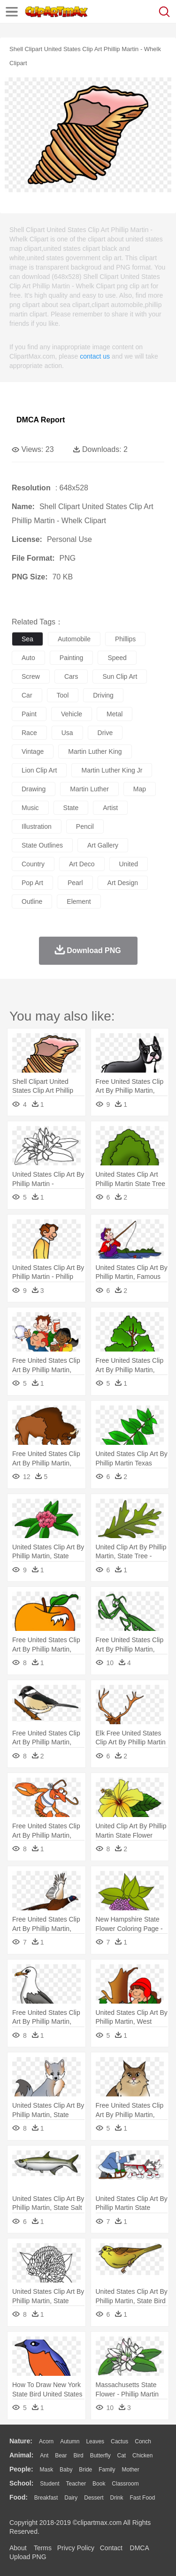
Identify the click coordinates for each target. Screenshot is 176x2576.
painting (72, 657)
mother (130, 2469)
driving (103, 695)
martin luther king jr (111, 770)
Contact (111, 2548)
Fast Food (142, 2497)
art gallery (102, 845)
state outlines (42, 845)
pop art (32, 882)
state (71, 807)
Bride (85, 2469)
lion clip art (39, 770)
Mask (46, 2469)
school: (21, 2483)
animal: (21, 2455)
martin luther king (95, 751)
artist (110, 807)
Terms (43, 2548)
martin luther (89, 789)
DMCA (139, 2548)
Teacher (76, 2483)
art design (122, 882)
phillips (125, 639)
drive (105, 732)
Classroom (125, 2483)
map (139, 789)
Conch (143, 2441)
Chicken (142, 2455)
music (30, 807)
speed (116, 657)
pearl (75, 882)
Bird (78, 2455)
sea (27, 639)
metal (114, 714)
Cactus (119, 2441)
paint (29, 714)
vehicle (71, 714)
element (79, 901)
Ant (44, 2455)
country (33, 864)
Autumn (69, 2441)
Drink (116, 2497)
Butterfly (100, 2455)
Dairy (70, 2497)
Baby (66, 2469)
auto (28, 657)
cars (71, 676)
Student (49, 2483)
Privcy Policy (75, 2548)
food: (18, 2497)
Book (98, 2483)
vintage (33, 751)
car (27, 695)
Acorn (46, 2441)
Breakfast (46, 2497)
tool (63, 695)
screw (31, 676)
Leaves (95, 2441)
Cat (121, 2455)
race (29, 732)
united (128, 864)
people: (21, 2469)
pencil (85, 826)
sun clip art (119, 676)
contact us (95, 356)
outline (32, 901)
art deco (81, 864)
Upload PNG (27, 2557)
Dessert (93, 2497)
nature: (20, 2441)
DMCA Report (40, 420)
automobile (74, 639)
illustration (37, 826)
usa (67, 732)
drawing (34, 789)
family (107, 2469)
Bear (61, 2455)
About (18, 2548)
